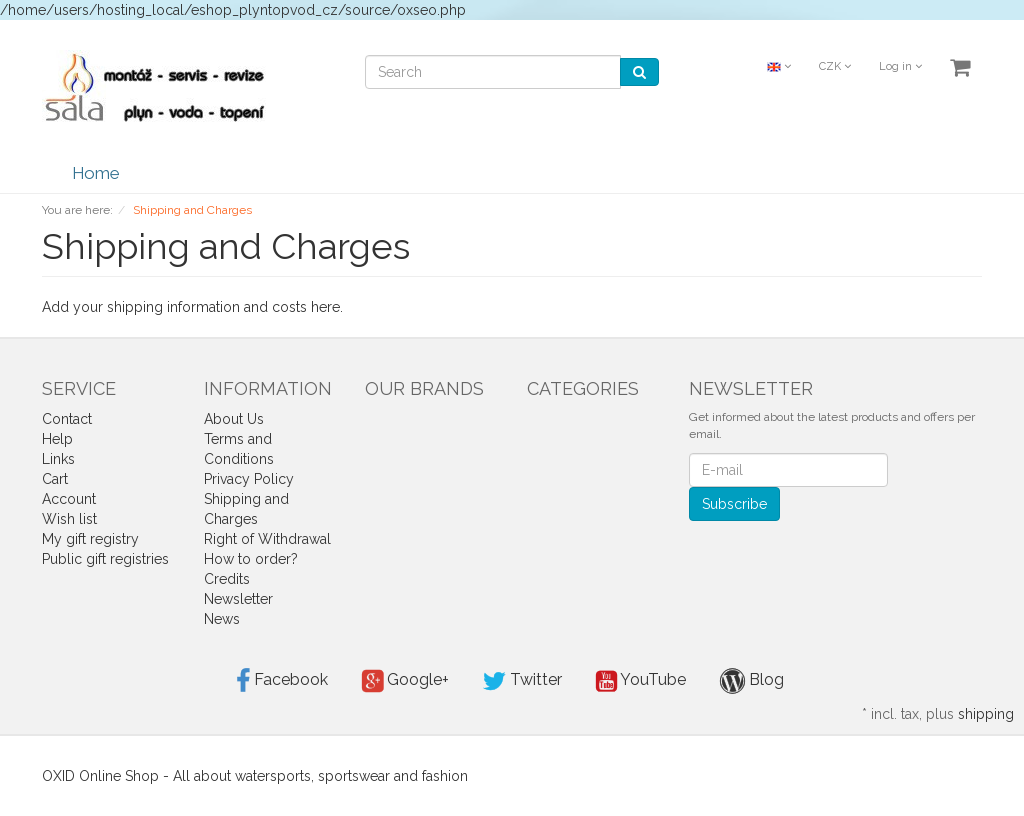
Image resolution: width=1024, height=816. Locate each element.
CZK (835, 66)
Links (58, 459)
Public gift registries (105, 559)
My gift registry (90, 539)
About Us (234, 419)
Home (95, 173)
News (222, 619)
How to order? (251, 559)
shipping (986, 714)
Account (69, 499)
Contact (67, 419)
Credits (227, 579)
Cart (55, 479)
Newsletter (238, 599)
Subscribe (734, 504)
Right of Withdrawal (267, 539)
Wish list (69, 519)
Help (57, 439)
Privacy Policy (249, 479)
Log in (900, 66)
